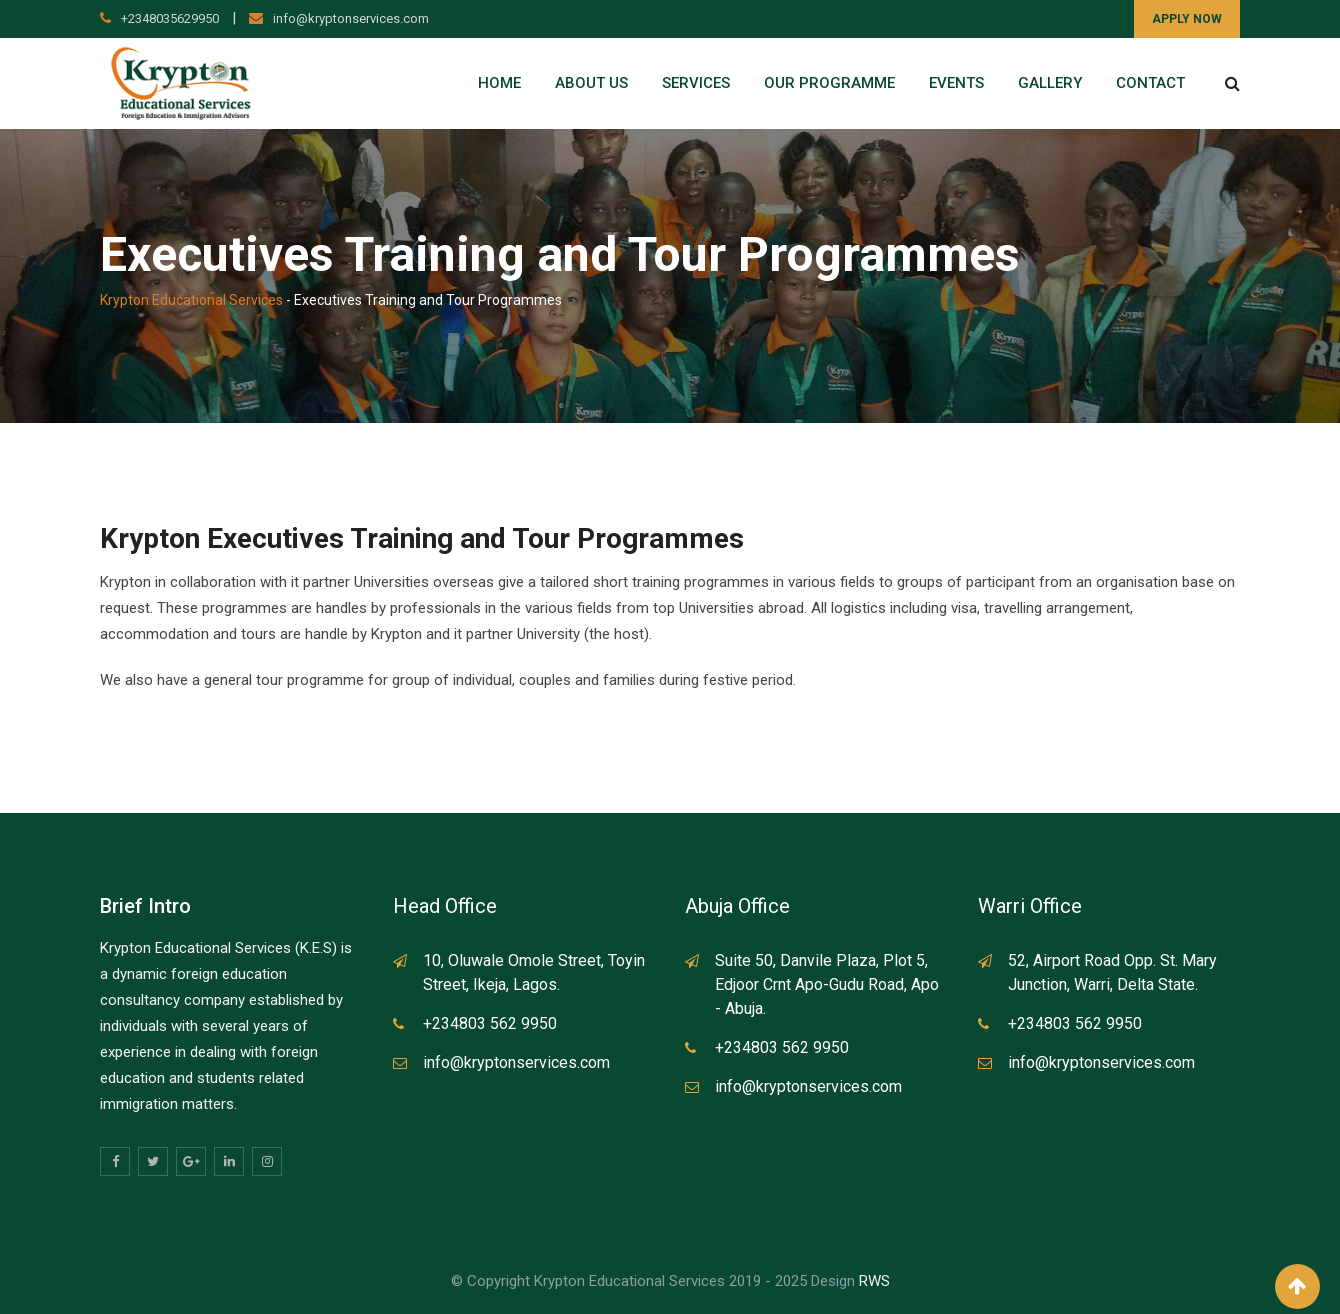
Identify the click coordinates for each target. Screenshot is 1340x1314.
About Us (591, 83)
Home (499, 83)
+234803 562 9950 (490, 1023)
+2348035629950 (170, 18)
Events (956, 83)
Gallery (1050, 83)
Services (696, 83)
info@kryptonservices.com (351, 18)
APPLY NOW (1187, 19)
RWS (874, 1281)
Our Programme (829, 83)
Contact (1150, 83)
